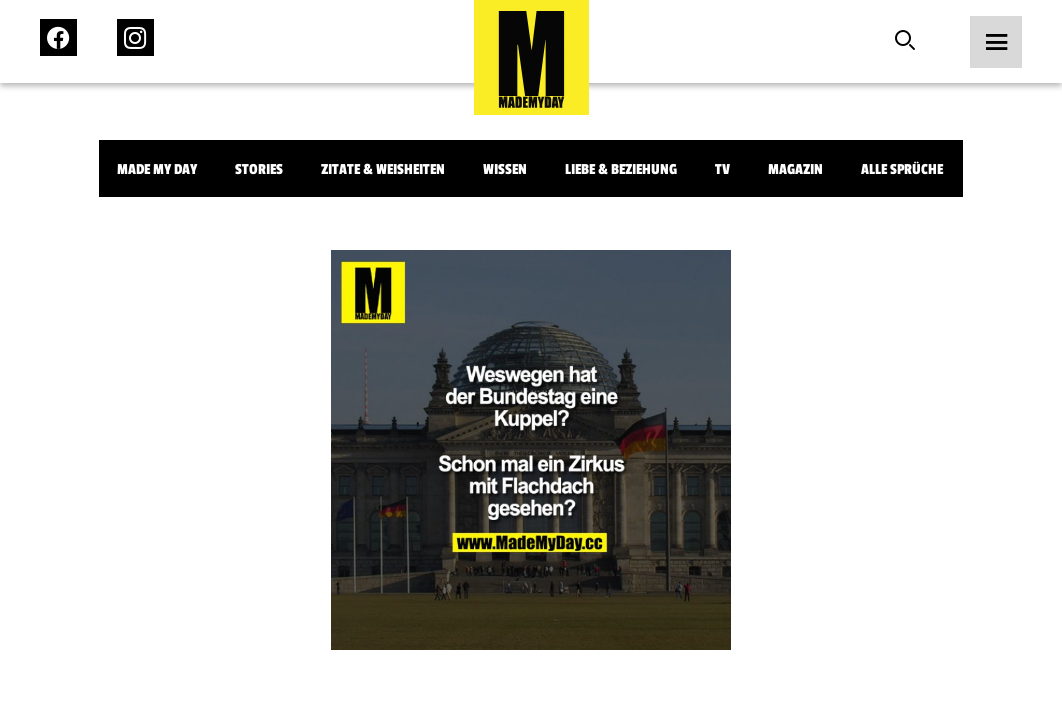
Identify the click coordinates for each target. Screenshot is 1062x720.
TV (722, 169)
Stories (259, 169)
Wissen (505, 169)
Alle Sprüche (902, 169)
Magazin (795, 169)
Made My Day (157, 169)
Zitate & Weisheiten (383, 169)
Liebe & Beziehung (621, 169)
